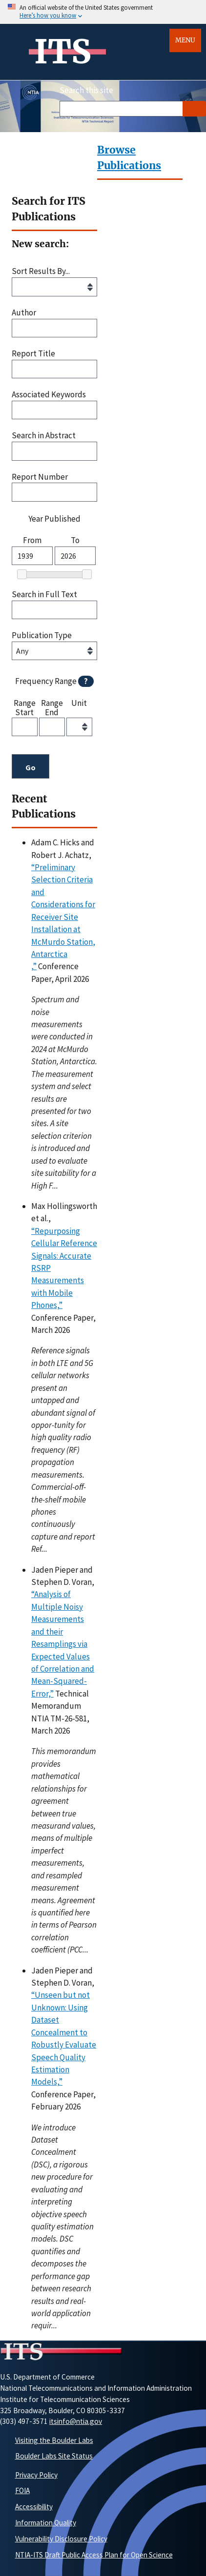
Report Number (40, 477)
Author (24, 312)
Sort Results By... (41, 271)
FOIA (22, 2490)
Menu (185, 40)
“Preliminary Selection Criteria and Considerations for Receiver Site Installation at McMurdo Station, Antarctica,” (63, 917)
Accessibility (34, 2506)
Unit (79, 703)
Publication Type (42, 635)
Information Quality (45, 2522)
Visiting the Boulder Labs (54, 2440)
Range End (52, 707)
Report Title (33, 353)
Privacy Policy (36, 2474)
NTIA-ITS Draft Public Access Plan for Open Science (94, 2554)
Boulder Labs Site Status (54, 2455)
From (32, 540)
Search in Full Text (44, 594)
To (75, 540)
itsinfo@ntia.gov (75, 2421)
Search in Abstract (44, 435)
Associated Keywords (49, 394)
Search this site (86, 90)
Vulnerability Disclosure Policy (61, 2538)
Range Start (25, 707)
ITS (62, 51)
